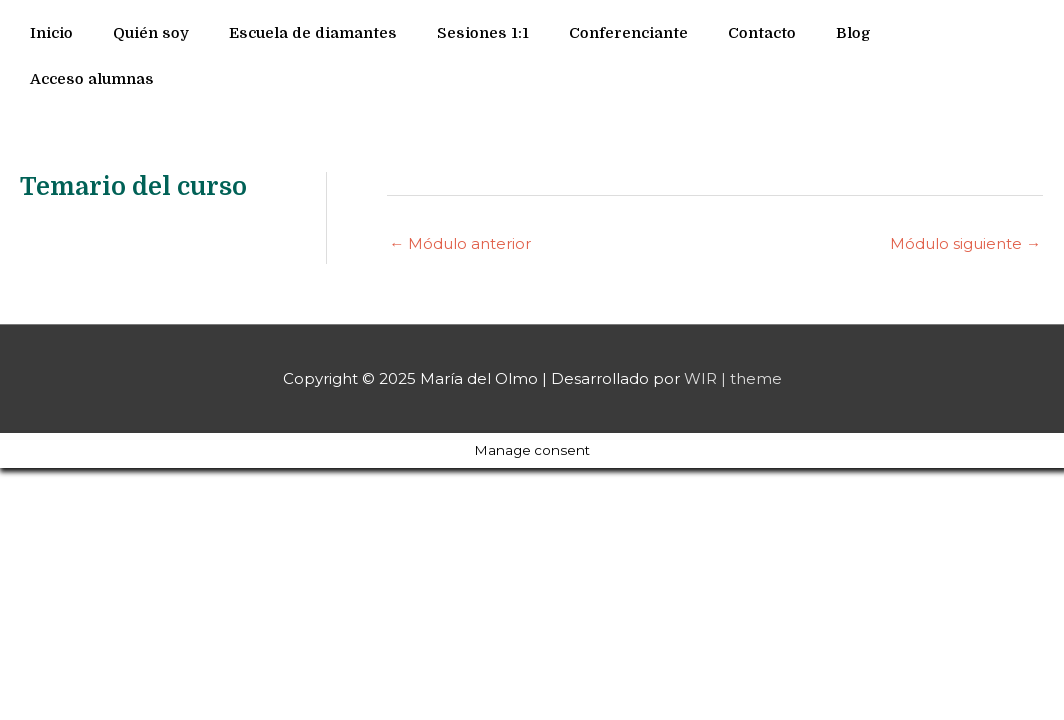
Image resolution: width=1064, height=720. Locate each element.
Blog (853, 33)
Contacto (762, 33)
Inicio (51, 33)
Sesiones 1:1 (483, 33)
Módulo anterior (460, 243)
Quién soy (151, 33)
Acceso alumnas (92, 79)
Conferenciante (628, 33)
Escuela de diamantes (313, 33)
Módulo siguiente (965, 243)
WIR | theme (733, 378)
